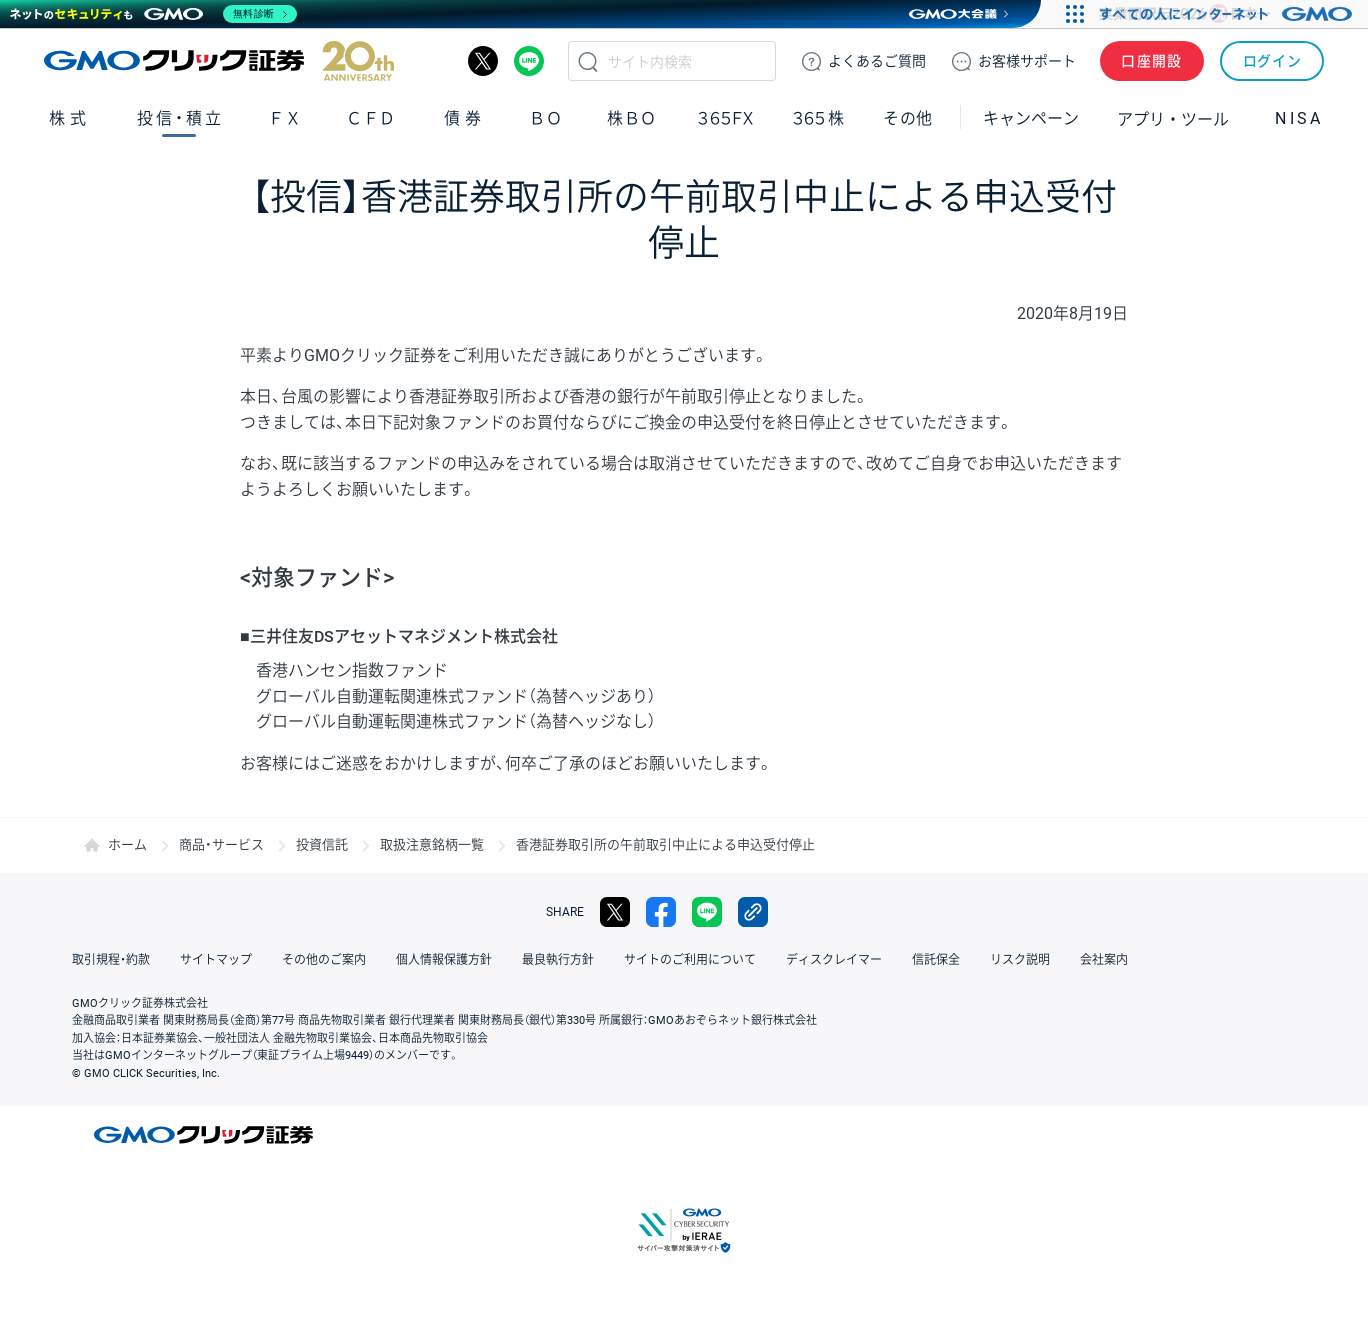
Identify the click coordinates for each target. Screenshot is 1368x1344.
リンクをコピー (753, 912)
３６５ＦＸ (725, 118)
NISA (1299, 118)
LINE (529, 61)
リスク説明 (1020, 960)
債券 (465, 118)
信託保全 (936, 960)
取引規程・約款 (111, 960)
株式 (70, 118)
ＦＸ (285, 118)
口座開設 (1152, 61)
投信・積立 (181, 118)
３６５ (819, 118)
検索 (588, 61)
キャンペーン (1031, 118)
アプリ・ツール (1173, 118)
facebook (661, 912)
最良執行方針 (558, 960)
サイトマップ (216, 960)
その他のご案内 (324, 960)
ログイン (1272, 61)
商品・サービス (221, 844)
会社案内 (1104, 960)
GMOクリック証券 (219, 61)
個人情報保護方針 (444, 960)
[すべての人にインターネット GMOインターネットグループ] (1228, 14)
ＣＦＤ (371, 118)
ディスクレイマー (834, 960)
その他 (908, 118)
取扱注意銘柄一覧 (432, 844)
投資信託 (322, 844)
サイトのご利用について (690, 960)
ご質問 (877, 61)
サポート (1027, 61)
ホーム (127, 844)
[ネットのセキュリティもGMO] (153, 14)
